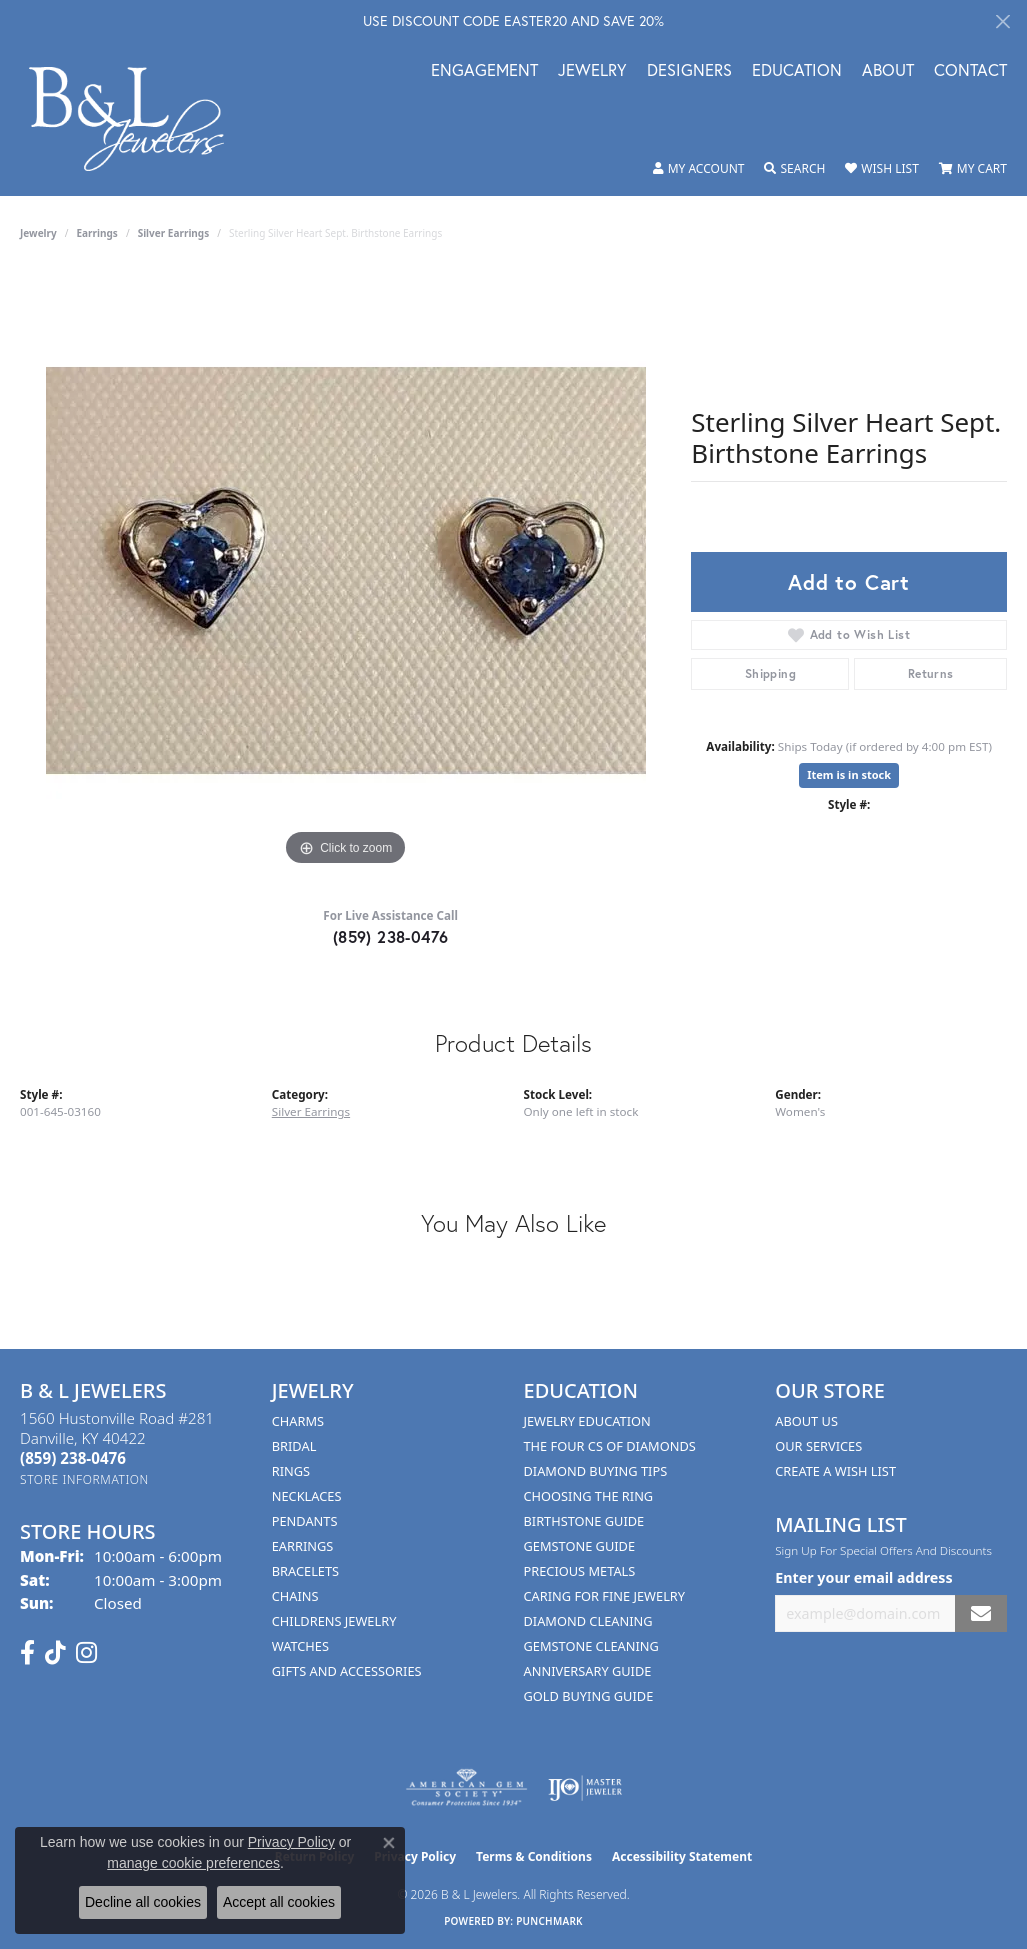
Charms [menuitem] (298, 1421)
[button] (699, 169)
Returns (931, 673)
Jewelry (592, 71)
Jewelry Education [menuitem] (587, 1421)
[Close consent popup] (389, 1843)
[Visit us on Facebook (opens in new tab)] (27, 1653)
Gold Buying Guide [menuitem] (589, 1696)
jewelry (38, 233)
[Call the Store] (73, 1458)
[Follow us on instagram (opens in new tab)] (86, 1653)
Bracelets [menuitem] (305, 1571)
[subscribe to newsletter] (981, 1613)
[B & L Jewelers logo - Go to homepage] (137, 119)
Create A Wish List (835, 1471)
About (888, 71)
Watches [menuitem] (300, 1646)
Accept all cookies (279, 1902)
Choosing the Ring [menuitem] (589, 1496)
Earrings (97, 233)
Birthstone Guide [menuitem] (584, 1521)
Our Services (818, 1446)
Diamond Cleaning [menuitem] (588, 1621)
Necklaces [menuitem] (307, 1496)
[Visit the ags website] (466, 1788)
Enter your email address (863, 1577)
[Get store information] (84, 1479)
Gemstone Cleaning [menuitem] (591, 1646)
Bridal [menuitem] (294, 1446)
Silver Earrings (174, 233)
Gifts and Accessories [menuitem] (347, 1671)
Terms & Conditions (534, 1856)
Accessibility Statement (682, 1856)
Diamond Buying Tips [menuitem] (596, 1471)
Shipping (770, 673)
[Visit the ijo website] (585, 1788)
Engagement (484, 71)
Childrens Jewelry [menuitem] (334, 1621)
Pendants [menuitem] (305, 1521)
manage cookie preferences (193, 1863)
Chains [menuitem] (295, 1596)
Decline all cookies (143, 1902)
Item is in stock (849, 774)
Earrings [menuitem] (303, 1546)
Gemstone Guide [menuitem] (580, 1546)
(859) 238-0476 (391, 936)
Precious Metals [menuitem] (580, 1571)
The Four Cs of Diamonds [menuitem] (610, 1446)
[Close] (1002, 21)
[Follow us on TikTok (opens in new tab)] (55, 1653)
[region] (346, 571)
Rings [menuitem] (291, 1471)
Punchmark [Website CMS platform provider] (549, 1921)
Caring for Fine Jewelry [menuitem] (605, 1596)
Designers (689, 71)
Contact (970, 71)
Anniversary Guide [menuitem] (588, 1671)
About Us (806, 1421)
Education (797, 71)
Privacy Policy (291, 1842)
